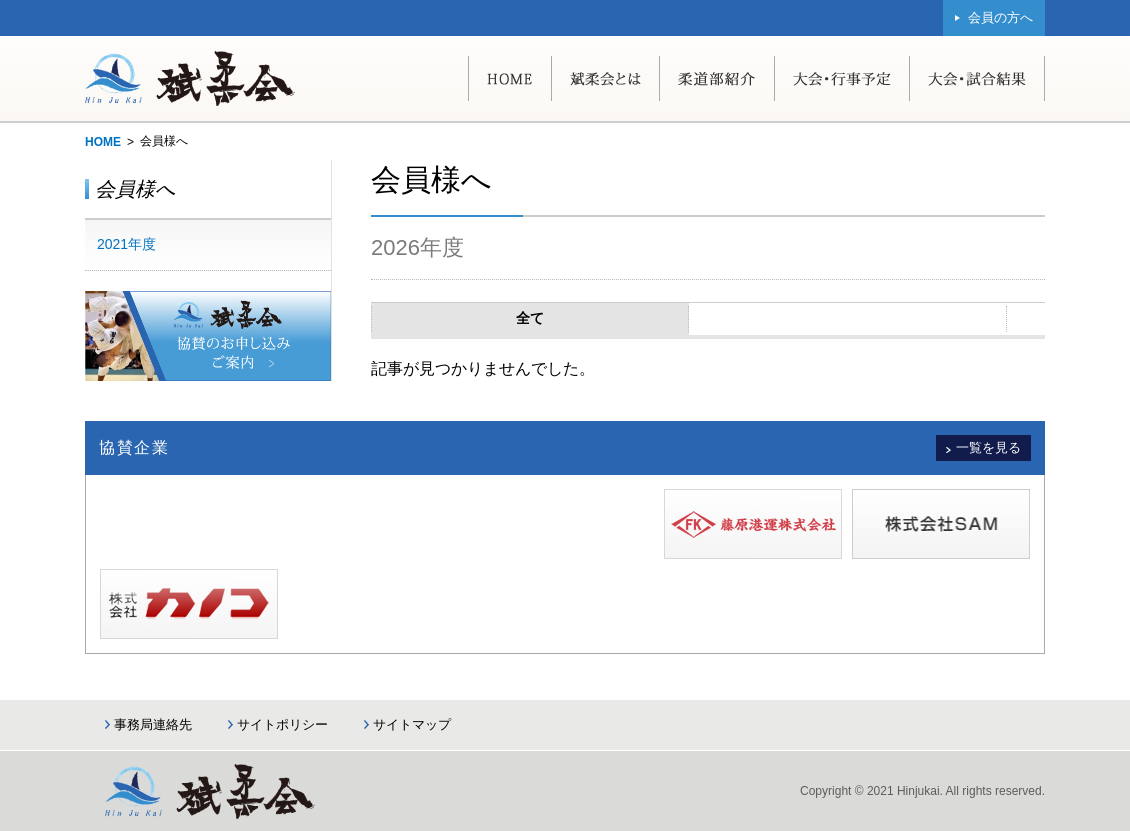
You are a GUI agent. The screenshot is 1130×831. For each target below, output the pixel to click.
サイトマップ (412, 724)
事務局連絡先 (153, 724)
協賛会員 (848, 318)
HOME (103, 142)
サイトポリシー (282, 724)
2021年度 (126, 244)
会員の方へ (1000, 17)
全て (530, 318)
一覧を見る (988, 447)
